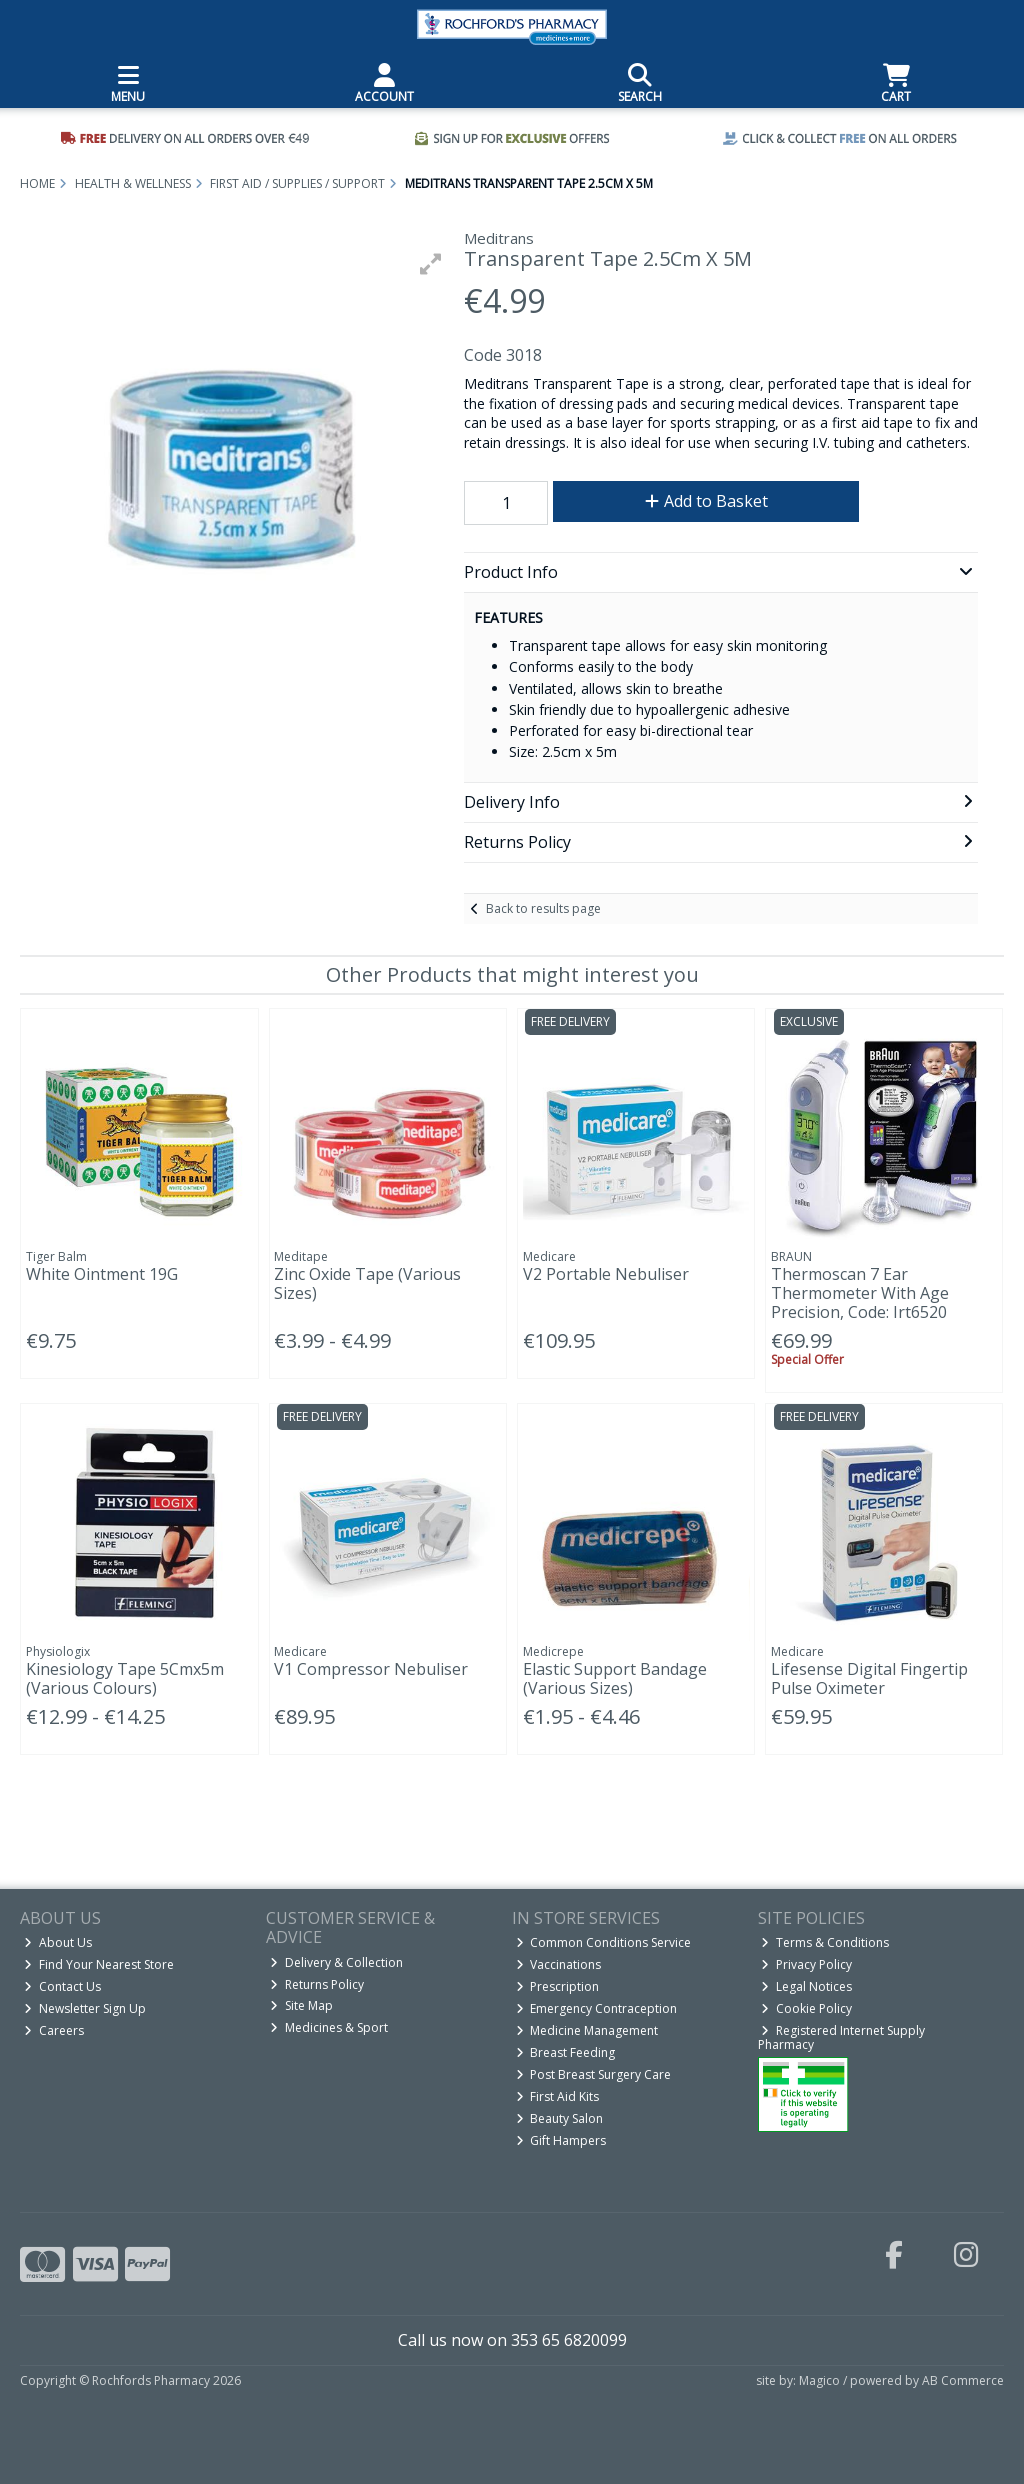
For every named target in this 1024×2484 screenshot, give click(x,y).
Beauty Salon (560, 2118)
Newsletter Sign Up (85, 2008)
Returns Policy (317, 1984)
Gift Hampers (561, 2140)
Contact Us (62, 1986)
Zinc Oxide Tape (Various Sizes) (367, 1283)
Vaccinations (559, 1964)
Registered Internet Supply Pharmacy (842, 2037)
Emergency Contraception (597, 2008)
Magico (819, 2380)
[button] (431, 264)
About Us (58, 1942)
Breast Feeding (566, 2052)
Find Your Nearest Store (99, 1964)
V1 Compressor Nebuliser (371, 1669)
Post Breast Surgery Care (594, 2074)
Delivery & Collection (336, 1962)
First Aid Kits (558, 2096)
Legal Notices (806, 1986)
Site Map (301, 2005)
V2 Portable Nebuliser (606, 1274)
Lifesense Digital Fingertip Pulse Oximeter (869, 1678)
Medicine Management (587, 2030)
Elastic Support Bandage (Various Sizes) (615, 1678)
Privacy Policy (806, 1964)
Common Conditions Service (604, 1942)
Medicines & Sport (329, 2027)
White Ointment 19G (102, 1274)
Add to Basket (706, 501)
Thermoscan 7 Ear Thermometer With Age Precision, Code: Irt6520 (860, 1293)
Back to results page (543, 908)
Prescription (558, 1986)
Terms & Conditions (825, 1942)
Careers (54, 2030)
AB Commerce (963, 2380)
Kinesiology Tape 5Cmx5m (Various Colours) (125, 1678)
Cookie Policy (806, 2008)
